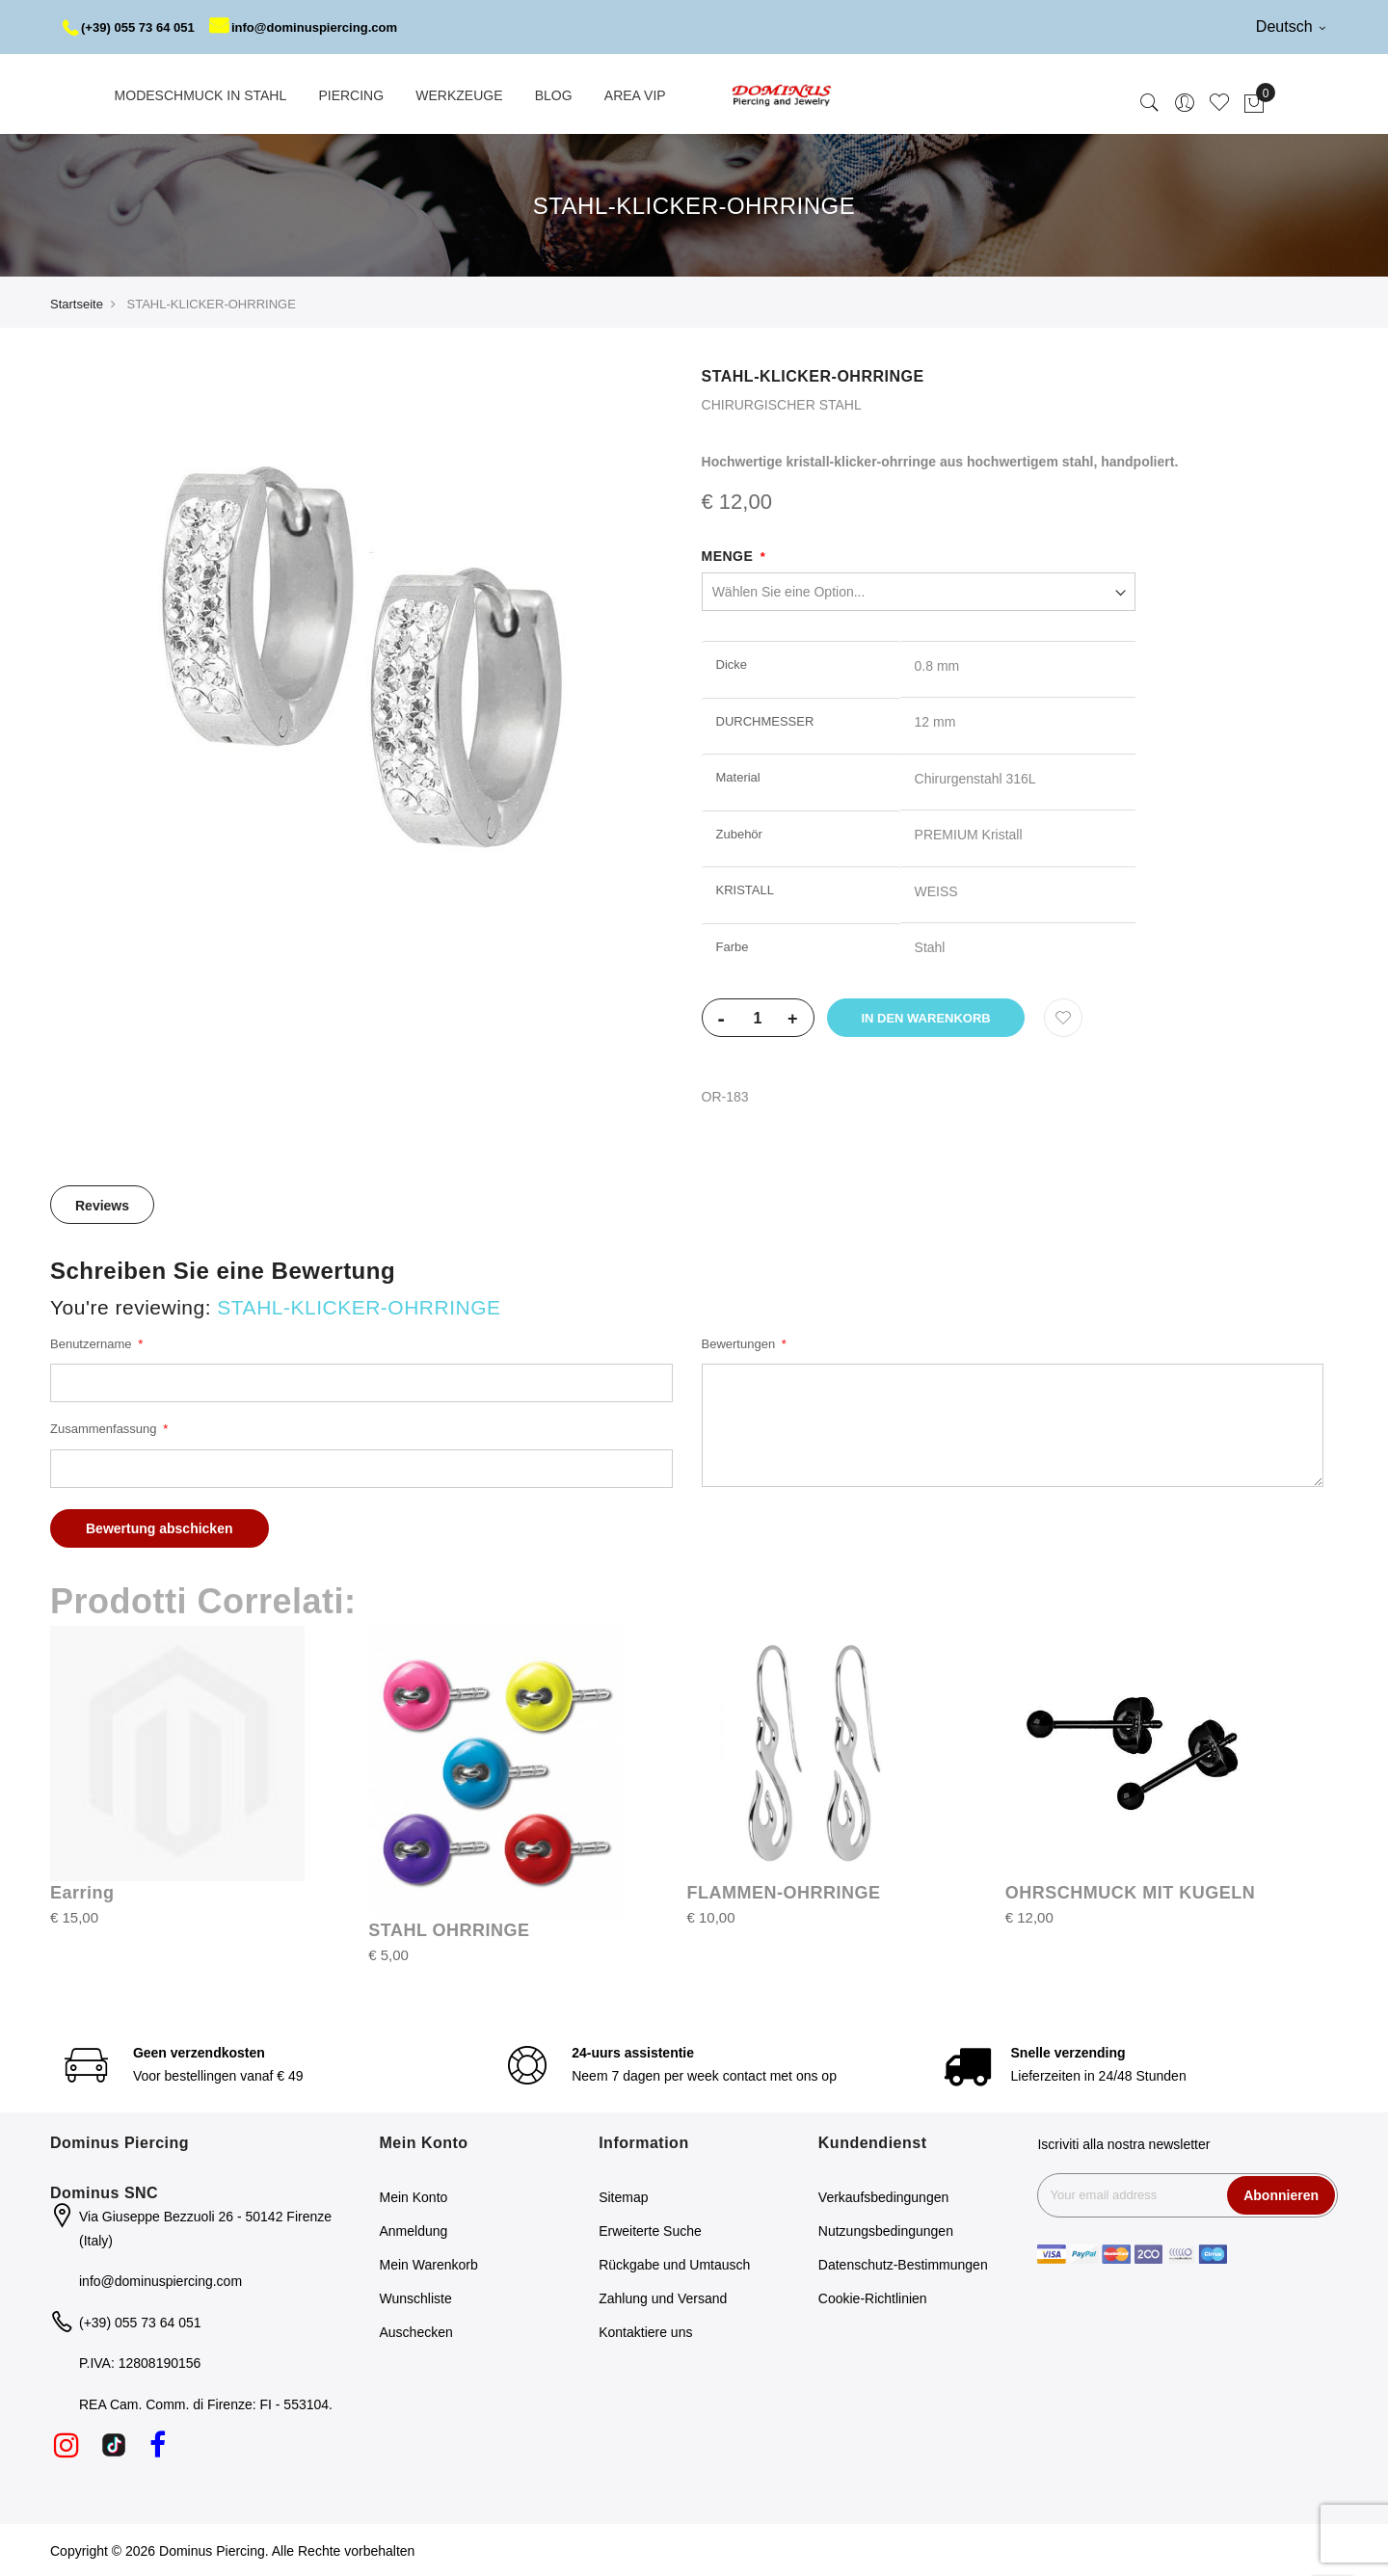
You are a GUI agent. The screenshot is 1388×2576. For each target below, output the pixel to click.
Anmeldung (414, 2230)
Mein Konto (414, 2196)
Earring (82, 1890)
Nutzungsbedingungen (885, 2230)
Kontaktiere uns (645, 2331)
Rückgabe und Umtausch (674, 2263)
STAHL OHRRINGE (448, 1928)
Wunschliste (416, 2297)
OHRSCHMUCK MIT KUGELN (1130, 1890)
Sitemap (623, 2196)
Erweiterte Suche (650, 2230)
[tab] (102, 1203)
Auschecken (416, 2331)
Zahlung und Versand (663, 2297)
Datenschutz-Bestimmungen (903, 2263)
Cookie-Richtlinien (872, 2297)
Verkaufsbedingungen (883, 2196)
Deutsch (1290, 26)
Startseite (76, 302)
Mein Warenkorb (429, 2263)
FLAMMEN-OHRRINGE (784, 1890)
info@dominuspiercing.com (319, 27)
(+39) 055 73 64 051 (133, 27)
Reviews (102, 1204)
